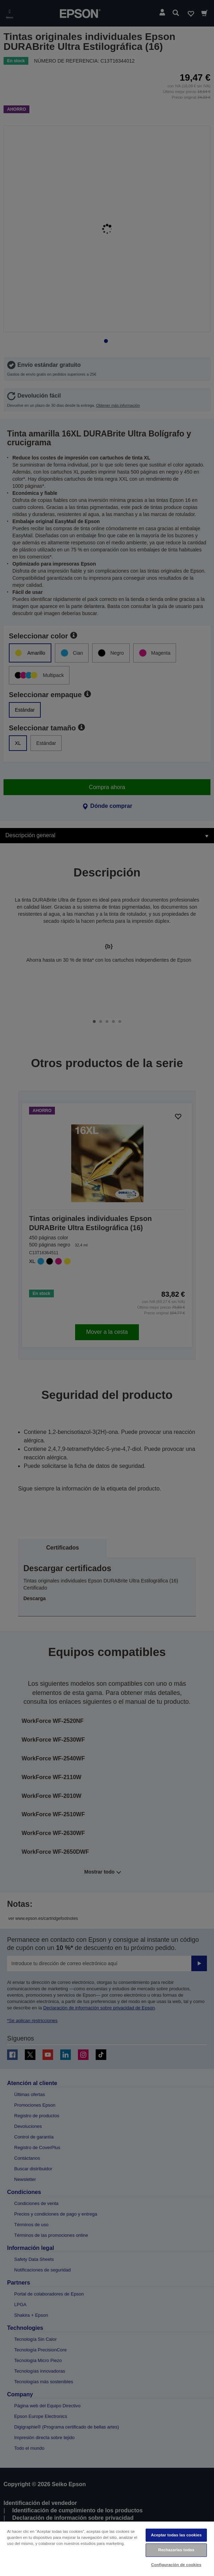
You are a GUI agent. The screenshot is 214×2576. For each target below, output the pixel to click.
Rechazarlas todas (176, 2550)
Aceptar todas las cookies (176, 2535)
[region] (107, 2548)
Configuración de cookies (176, 2565)
